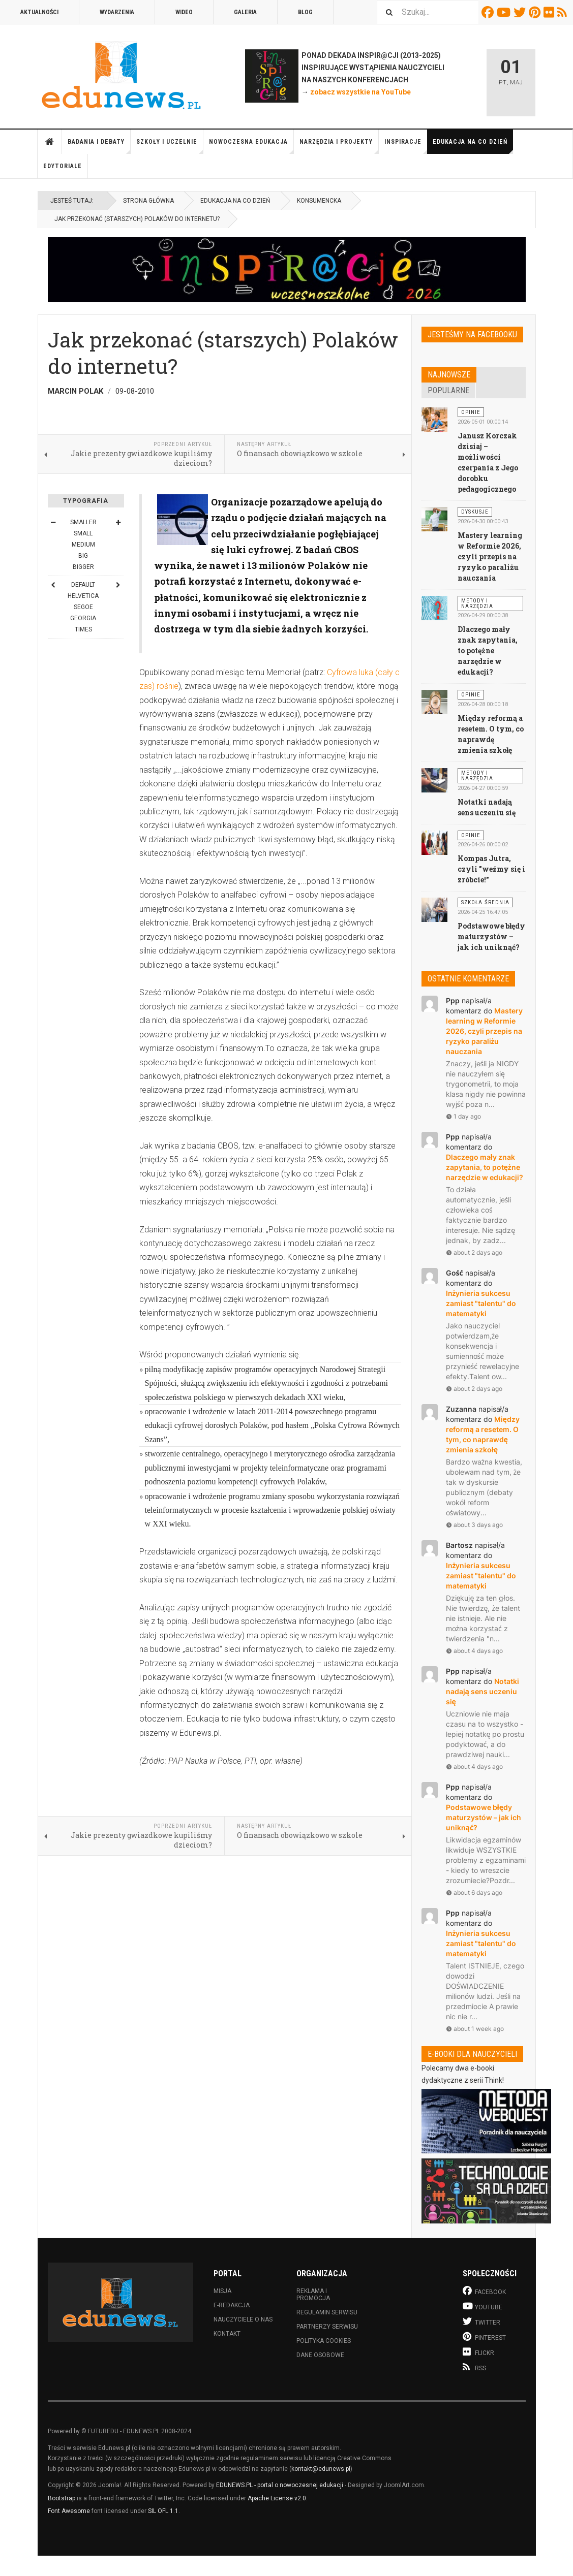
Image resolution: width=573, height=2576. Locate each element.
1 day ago (463, 1116)
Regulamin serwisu (326, 2312)
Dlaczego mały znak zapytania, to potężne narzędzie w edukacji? (488, 650)
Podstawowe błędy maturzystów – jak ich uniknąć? (491, 936)
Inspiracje (406, 146)
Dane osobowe (320, 2355)
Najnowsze (449, 374)
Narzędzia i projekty (339, 146)
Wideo (184, 12)
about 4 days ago (474, 1651)
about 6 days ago (474, 1892)
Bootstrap (61, 2498)
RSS (563, 12)
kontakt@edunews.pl (320, 2468)
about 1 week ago (475, 2028)
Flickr (550, 12)
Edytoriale (62, 166)
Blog (305, 12)
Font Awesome (69, 2511)
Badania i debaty (99, 146)
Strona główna (50, 142)
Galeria (245, 12)
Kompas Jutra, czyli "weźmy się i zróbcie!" (491, 868)
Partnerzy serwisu (327, 2326)
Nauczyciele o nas (243, 2319)
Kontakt (227, 2333)
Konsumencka (319, 200)
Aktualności (39, 12)
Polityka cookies (323, 2340)
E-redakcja (232, 2305)
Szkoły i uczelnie (169, 146)
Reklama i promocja (313, 2294)
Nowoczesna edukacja (251, 146)
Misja (222, 2291)
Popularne (448, 390)
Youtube (505, 12)
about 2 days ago (474, 1252)
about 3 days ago (474, 1525)
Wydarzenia (117, 12)
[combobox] (427, 12)
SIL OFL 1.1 (163, 2511)
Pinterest (536, 12)
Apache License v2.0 (277, 2498)
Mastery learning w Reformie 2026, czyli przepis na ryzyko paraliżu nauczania (490, 556)
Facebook (489, 12)
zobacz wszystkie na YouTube (360, 92)
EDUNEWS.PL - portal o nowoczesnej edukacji (279, 2485)
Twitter (521, 12)
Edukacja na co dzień (473, 146)
